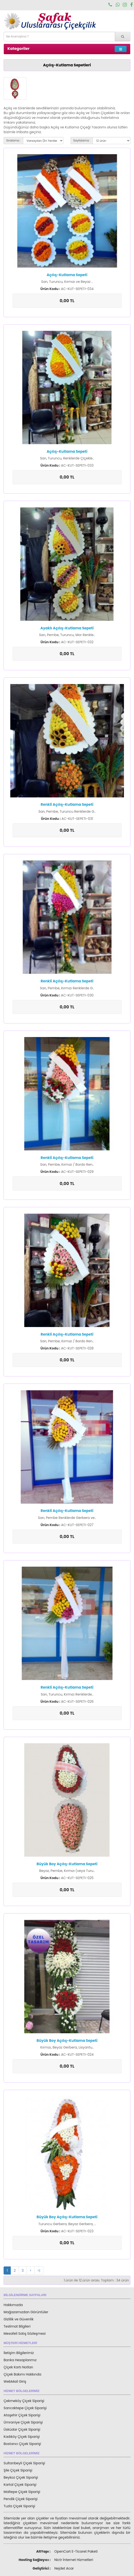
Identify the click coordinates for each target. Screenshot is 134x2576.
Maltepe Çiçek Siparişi (22, 2491)
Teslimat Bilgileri (17, 2326)
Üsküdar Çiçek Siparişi (22, 2429)
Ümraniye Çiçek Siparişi (23, 2422)
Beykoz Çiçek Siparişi (21, 2477)
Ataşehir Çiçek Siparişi (22, 2415)
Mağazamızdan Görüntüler (26, 2312)
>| (38, 2270)
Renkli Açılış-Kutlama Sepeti (67, 804)
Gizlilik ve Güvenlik (19, 2319)
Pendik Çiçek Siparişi (21, 2499)
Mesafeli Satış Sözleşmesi (25, 2333)
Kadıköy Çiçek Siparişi (22, 2436)
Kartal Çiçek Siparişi (20, 2484)
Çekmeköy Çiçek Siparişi (24, 2400)
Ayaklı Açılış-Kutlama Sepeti (67, 628)
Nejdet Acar (64, 2568)
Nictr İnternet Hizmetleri (73, 2559)
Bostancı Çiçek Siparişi (22, 2443)
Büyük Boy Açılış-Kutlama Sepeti (67, 1863)
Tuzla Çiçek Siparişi (19, 2506)
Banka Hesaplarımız (20, 2360)
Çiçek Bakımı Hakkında (22, 2374)
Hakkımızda (13, 2304)
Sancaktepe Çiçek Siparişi (25, 2408)
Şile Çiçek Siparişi (18, 2470)
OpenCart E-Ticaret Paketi (76, 2551)
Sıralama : (13, 140)
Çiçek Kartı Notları (18, 2367)
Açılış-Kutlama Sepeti (67, 274)
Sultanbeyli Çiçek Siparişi (24, 2463)
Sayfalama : (81, 140)
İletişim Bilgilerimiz (19, 2352)
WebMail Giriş (15, 2381)
